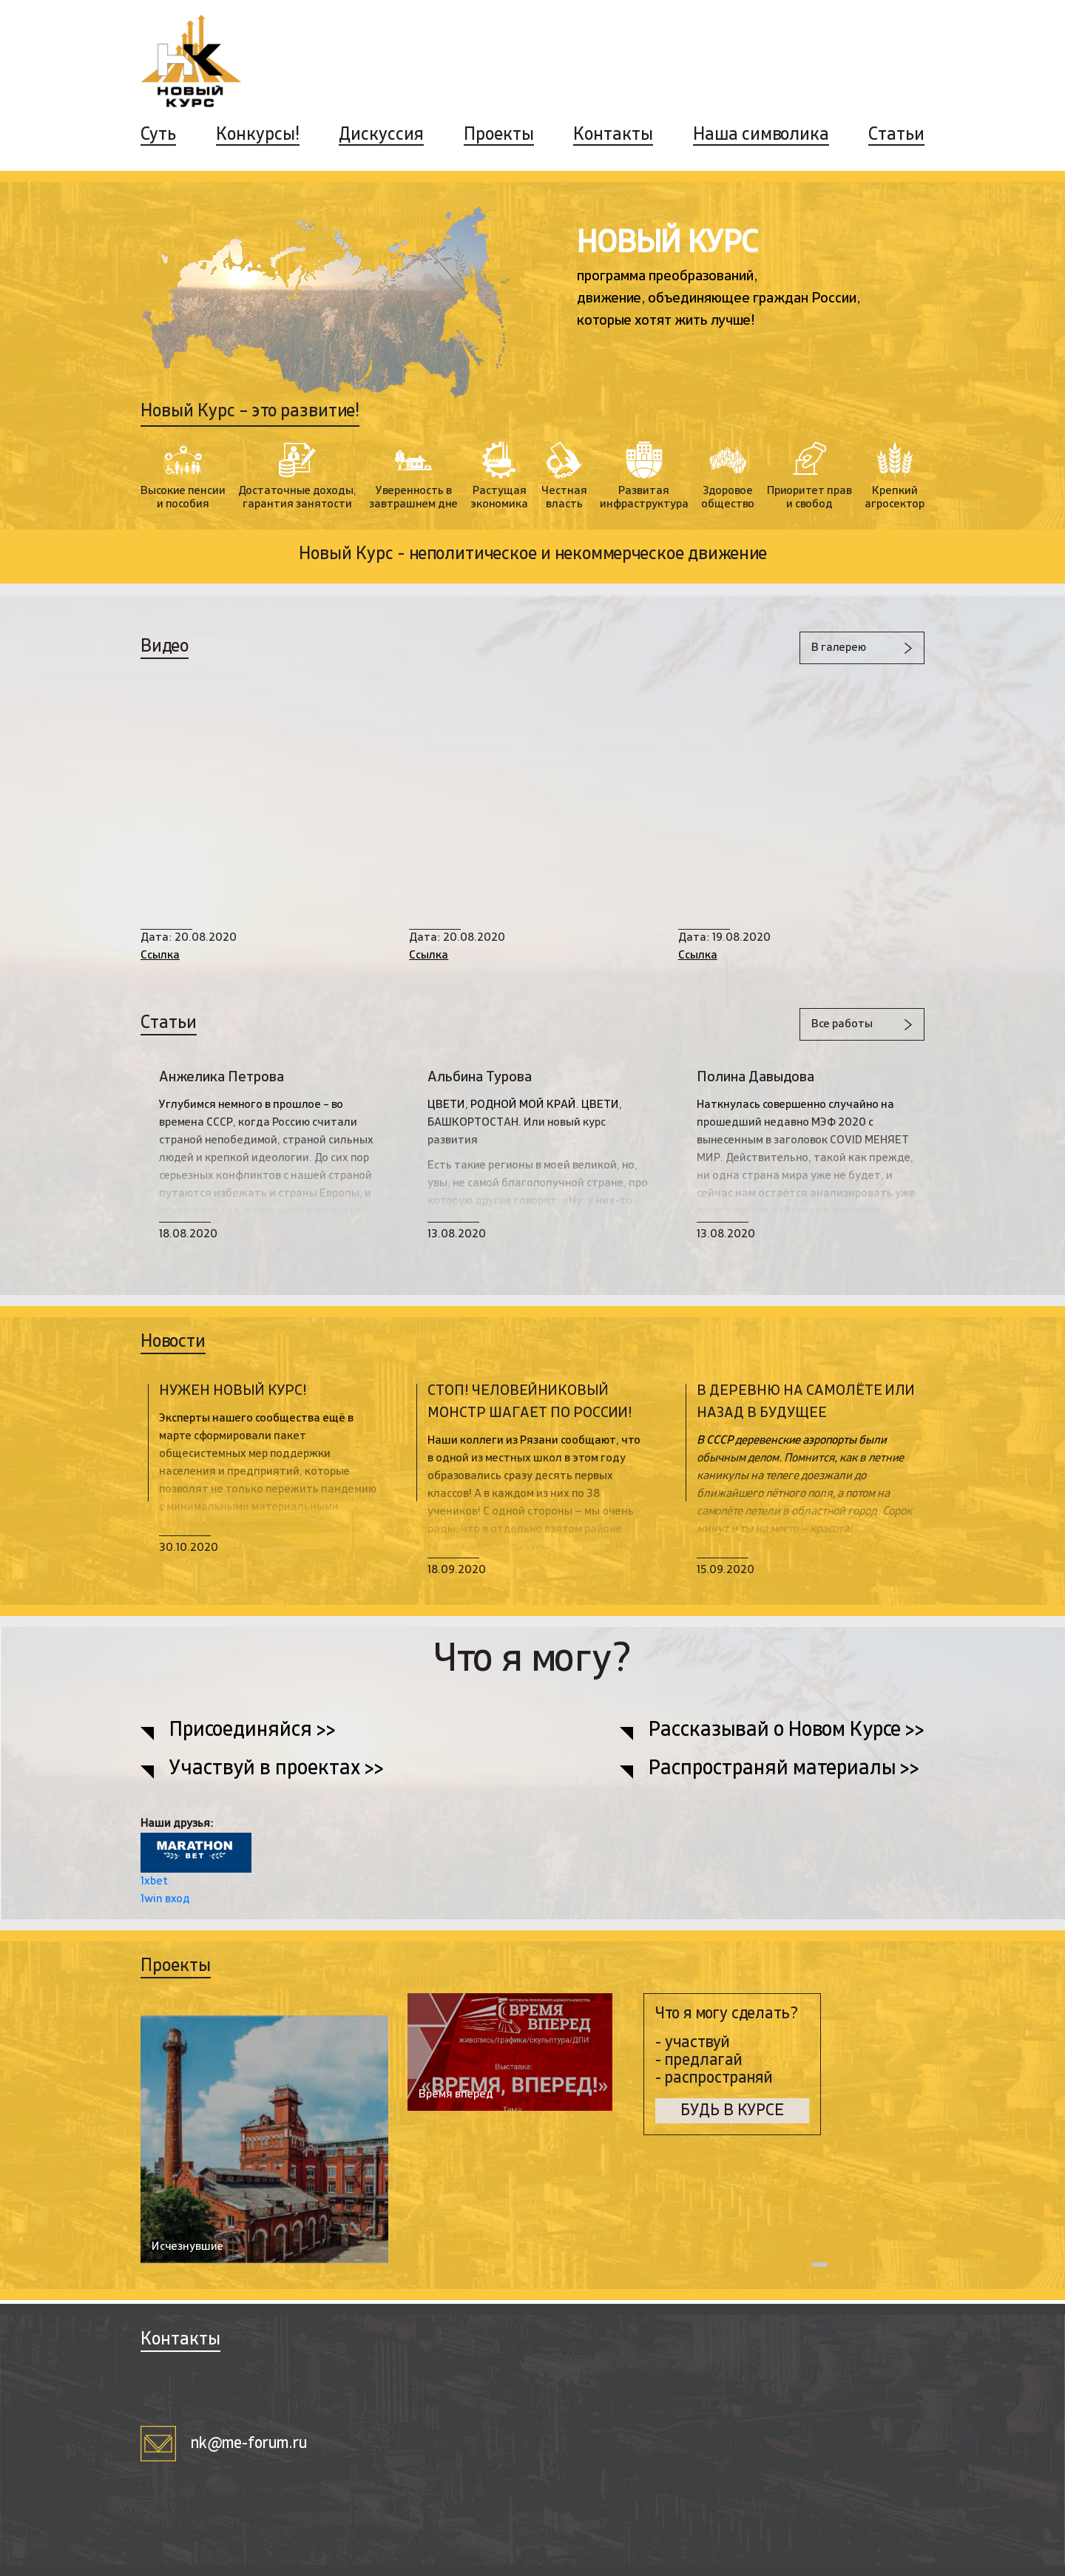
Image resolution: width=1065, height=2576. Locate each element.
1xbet (154, 1881)
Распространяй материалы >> (784, 1769)
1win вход (165, 1899)
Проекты (499, 135)
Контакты (613, 135)
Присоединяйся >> (253, 1731)
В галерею (838, 648)
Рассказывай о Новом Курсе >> (786, 1731)
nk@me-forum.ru (224, 2443)
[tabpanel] (484, 2137)
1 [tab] (819, 2268)
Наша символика (761, 135)
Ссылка (160, 955)
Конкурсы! (258, 135)
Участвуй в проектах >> (277, 1769)
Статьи (896, 135)
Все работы (841, 1024)
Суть (158, 135)
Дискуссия (381, 135)
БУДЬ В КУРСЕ (732, 2111)
